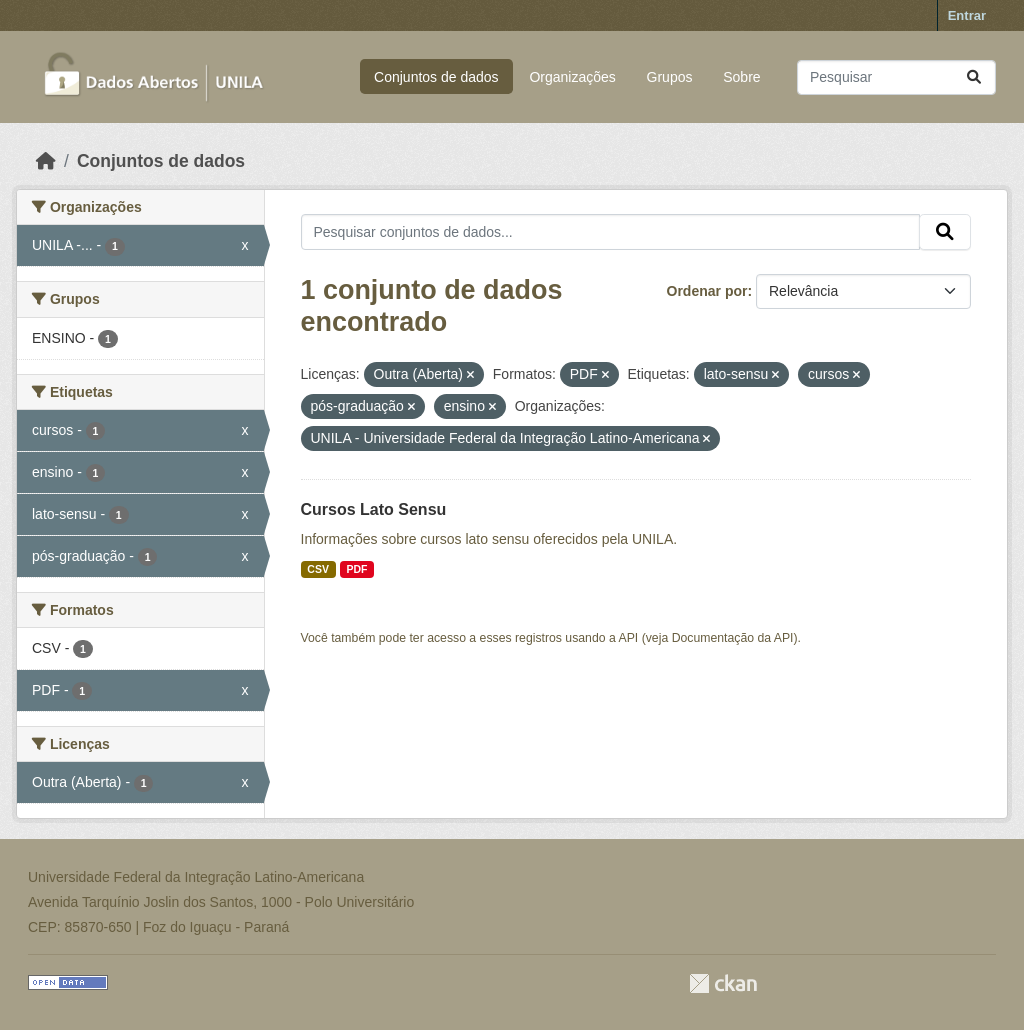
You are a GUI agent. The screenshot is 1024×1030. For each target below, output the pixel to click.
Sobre (741, 77)
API (629, 638)
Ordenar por (707, 291)
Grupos (670, 77)
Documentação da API (733, 638)
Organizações (572, 77)
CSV (318, 569)
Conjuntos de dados (436, 77)
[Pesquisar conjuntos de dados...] (896, 77)
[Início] (46, 161)
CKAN (723, 983)
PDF (356, 569)
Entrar (967, 15)
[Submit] (974, 77)
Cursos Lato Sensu (374, 509)
